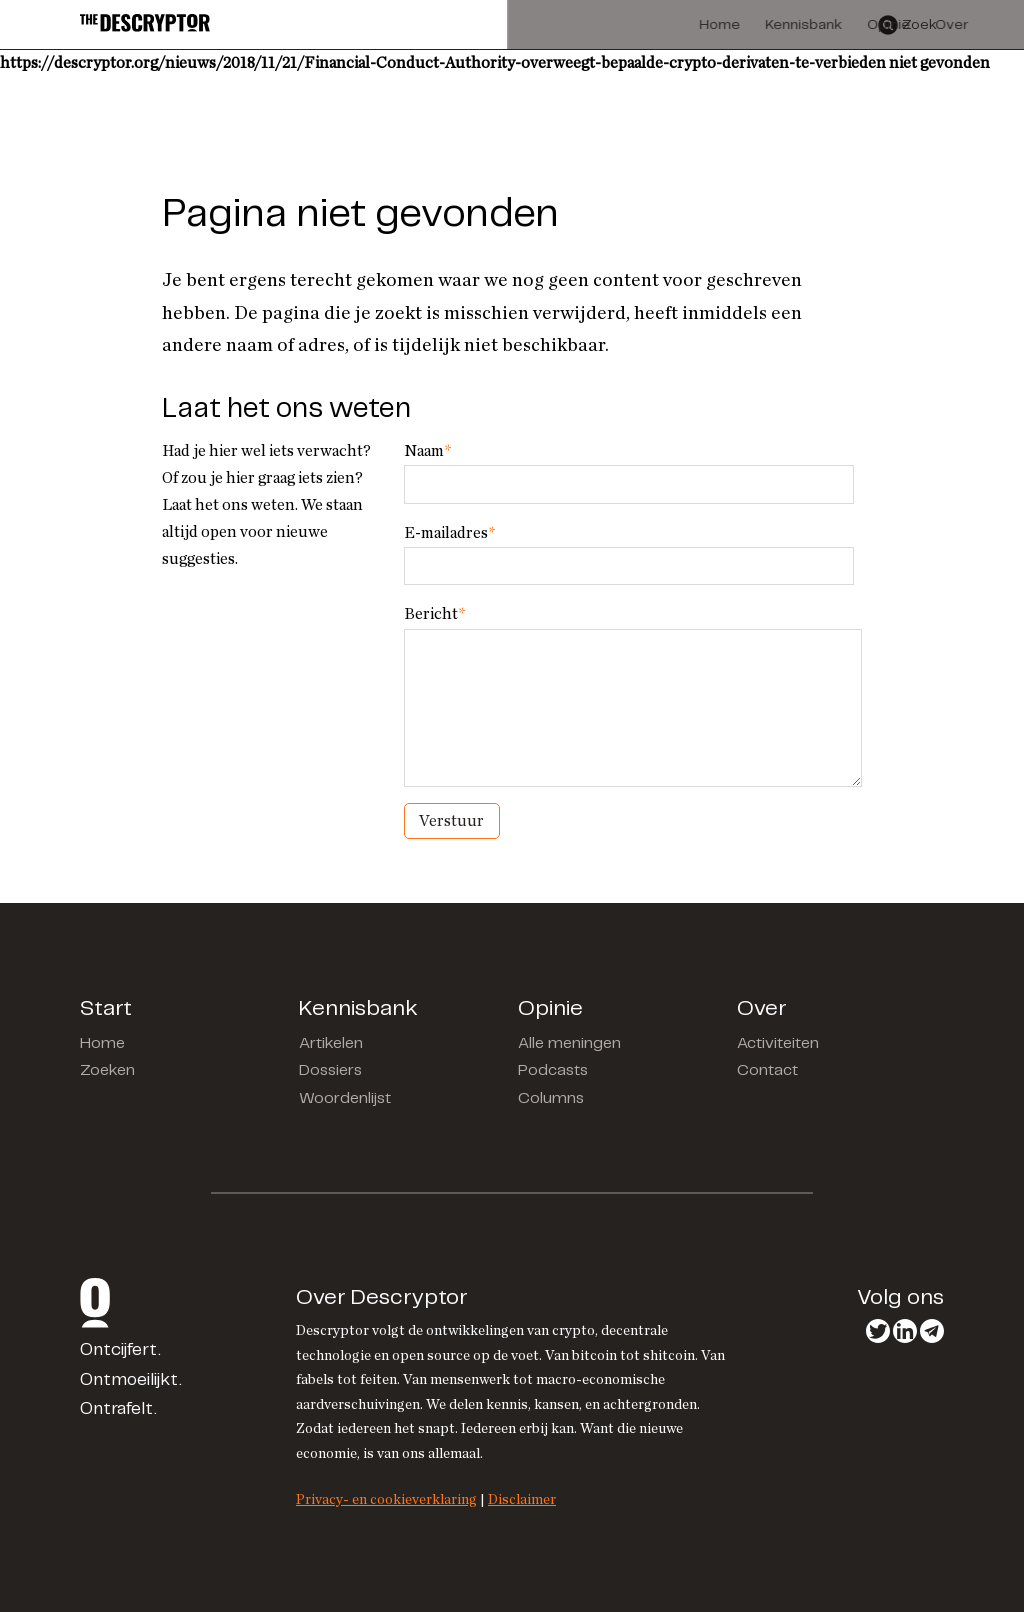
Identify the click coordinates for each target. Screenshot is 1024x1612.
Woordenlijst (345, 1098)
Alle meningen (569, 1043)
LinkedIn (905, 1331)
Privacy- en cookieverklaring (386, 1499)
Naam (427, 451)
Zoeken (107, 1070)
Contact (767, 1070)
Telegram (932, 1331)
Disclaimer (522, 1499)
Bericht (434, 614)
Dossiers (330, 1070)
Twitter (878, 1331)
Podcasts (553, 1070)
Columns (551, 1098)
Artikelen (331, 1043)
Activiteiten (778, 1043)
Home (102, 1043)
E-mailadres (449, 533)
